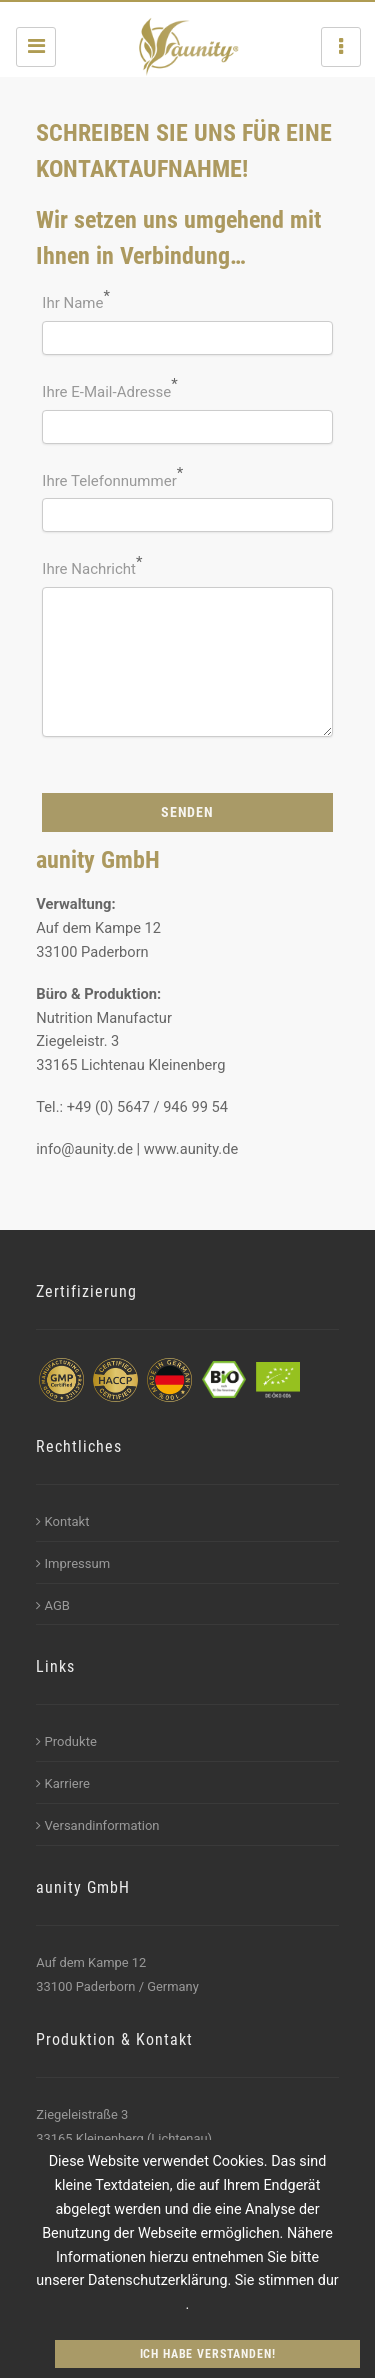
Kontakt (62, 1521)
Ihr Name (72, 303)
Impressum (73, 1563)
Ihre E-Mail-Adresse (106, 392)
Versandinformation (97, 1825)
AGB (53, 1605)
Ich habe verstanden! (208, 2354)
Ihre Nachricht (89, 569)
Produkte (66, 1741)
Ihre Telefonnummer (109, 481)
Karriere (63, 1783)
